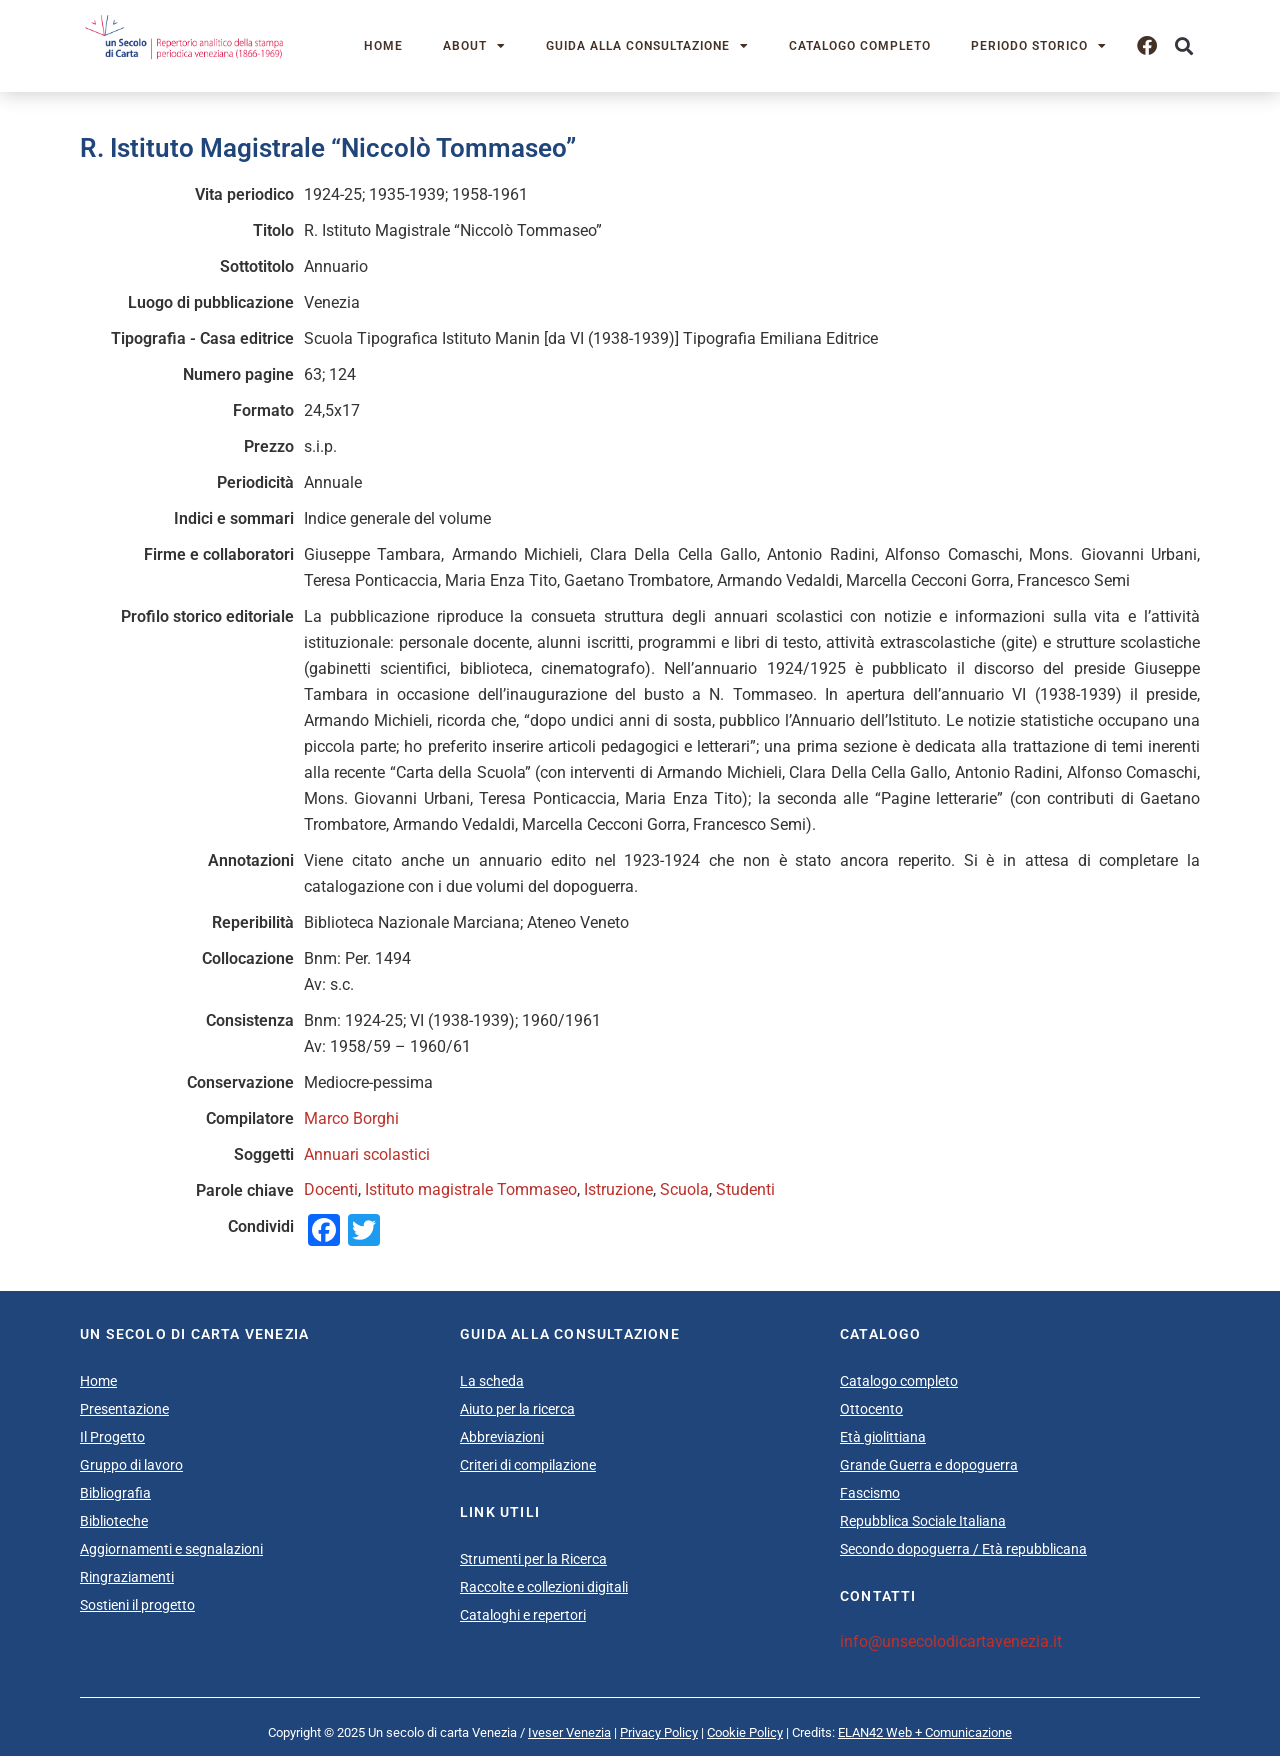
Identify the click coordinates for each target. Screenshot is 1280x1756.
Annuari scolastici (367, 1154)
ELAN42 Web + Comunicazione (925, 1732)
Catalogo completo (860, 46)
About (474, 46)
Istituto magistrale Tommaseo (471, 1189)
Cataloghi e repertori (523, 1615)
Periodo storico (1039, 46)
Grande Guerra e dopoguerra (929, 1465)
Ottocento (871, 1409)
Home (383, 46)
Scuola (684, 1189)
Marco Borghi (351, 1118)
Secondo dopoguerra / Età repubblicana (963, 1549)
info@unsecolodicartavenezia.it (951, 1641)
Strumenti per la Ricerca (533, 1559)
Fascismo (870, 1493)
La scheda (492, 1381)
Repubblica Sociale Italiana (923, 1521)
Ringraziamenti (127, 1577)
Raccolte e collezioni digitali (544, 1587)
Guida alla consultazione (647, 46)
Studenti (745, 1189)
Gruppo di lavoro (131, 1465)
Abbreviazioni (502, 1437)
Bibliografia (115, 1493)
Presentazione (124, 1409)
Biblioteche (114, 1521)
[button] (1183, 46)
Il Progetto (112, 1437)
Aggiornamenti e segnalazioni (171, 1549)
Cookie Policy (745, 1732)
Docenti (331, 1189)
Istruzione (618, 1189)
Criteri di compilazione (528, 1465)
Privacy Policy (659, 1732)
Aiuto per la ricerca (517, 1409)
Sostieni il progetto (137, 1605)
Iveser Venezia (569, 1732)
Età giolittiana (883, 1437)
